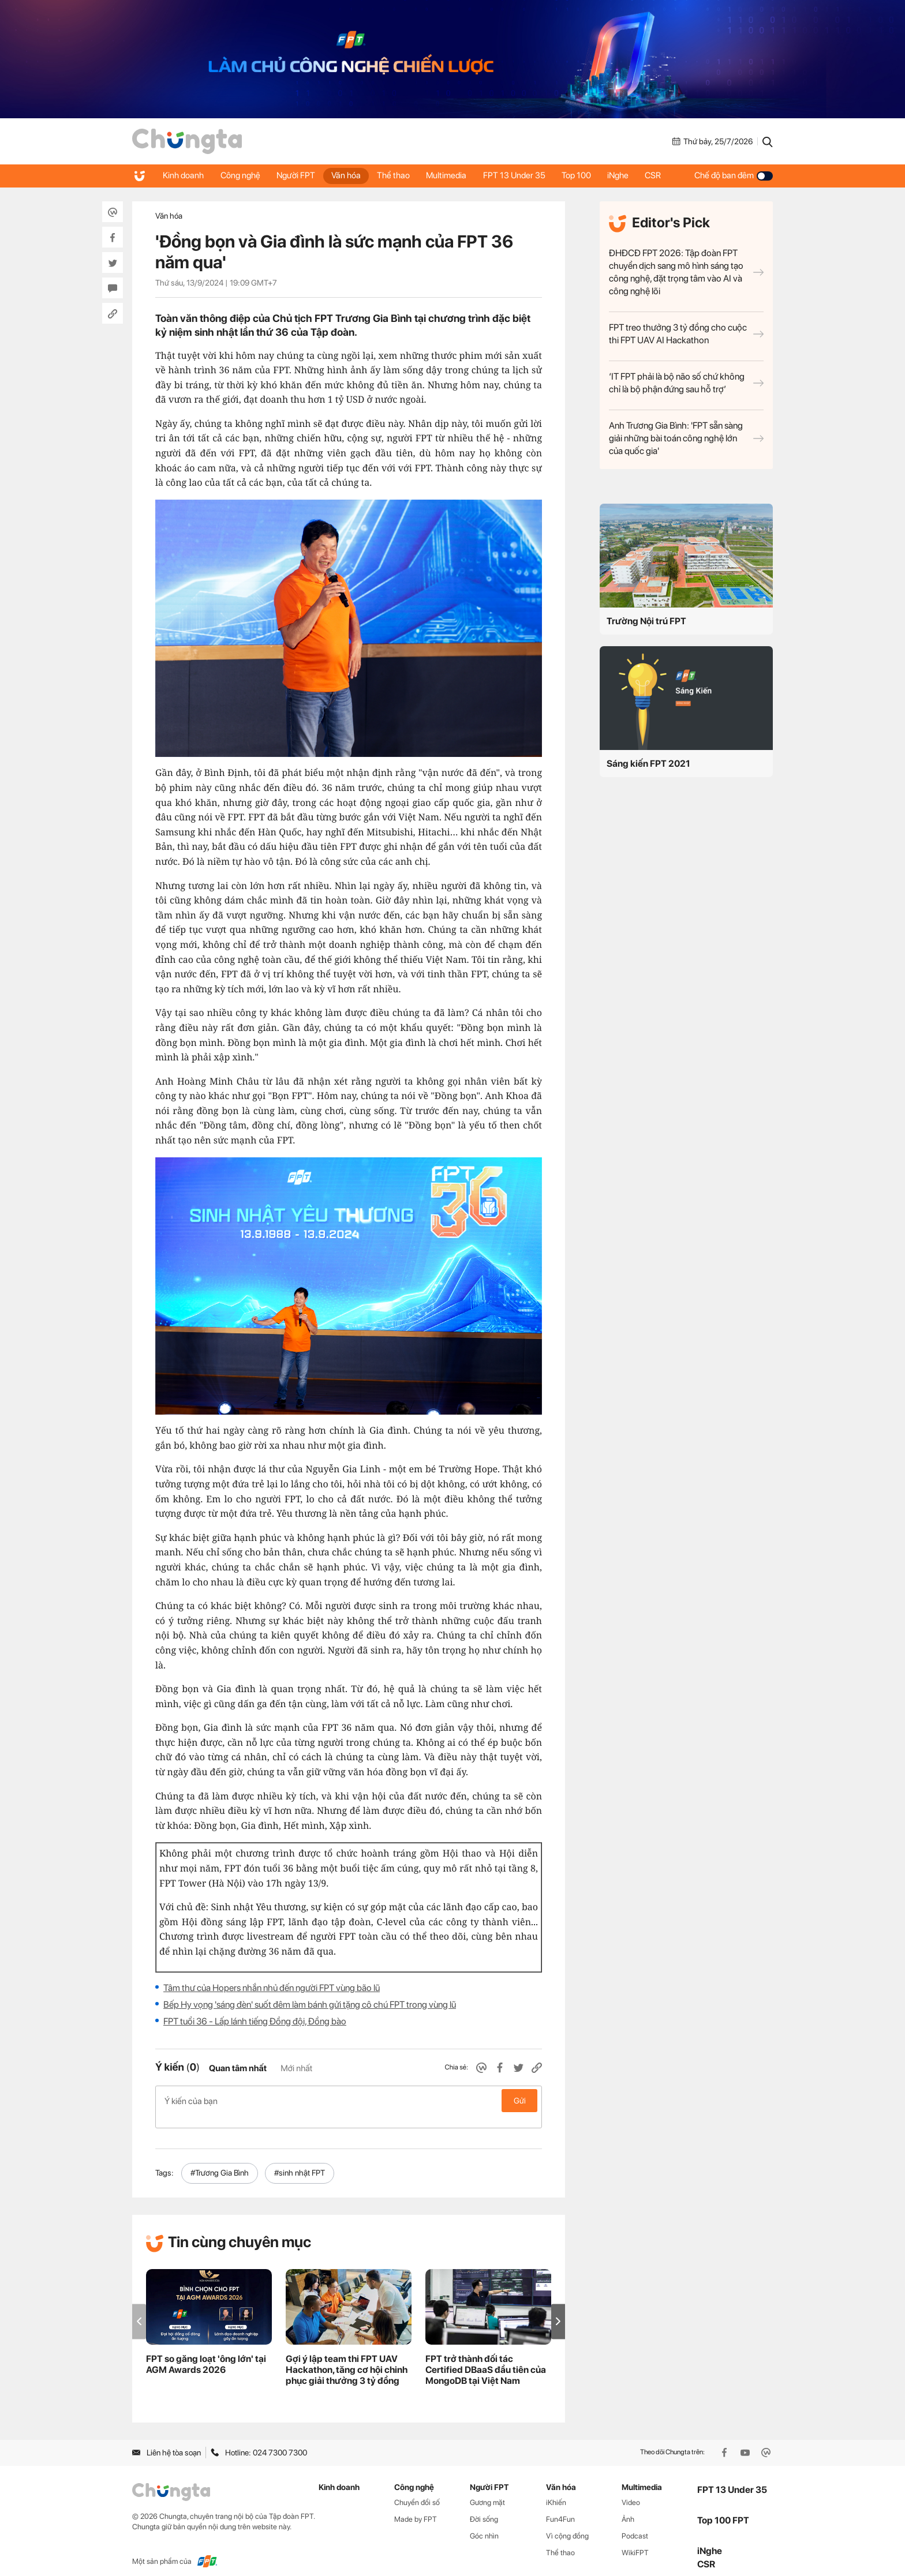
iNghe (626, 175)
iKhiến (556, 2490)
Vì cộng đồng (567, 2523)
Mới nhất (296, 2068)
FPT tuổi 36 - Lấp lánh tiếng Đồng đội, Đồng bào (254, 2021)
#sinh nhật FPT (299, 2160)
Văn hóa (349, 175)
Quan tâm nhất (238, 2068)
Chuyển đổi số (417, 2490)
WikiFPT (635, 2540)
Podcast (635, 2523)
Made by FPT (415, 2507)
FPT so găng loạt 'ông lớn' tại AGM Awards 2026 (206, 2352)
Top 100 (584, 175)
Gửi (520, 2100)
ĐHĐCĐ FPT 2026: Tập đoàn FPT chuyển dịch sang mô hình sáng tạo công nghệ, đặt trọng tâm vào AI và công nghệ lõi (686, 272)
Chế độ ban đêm (733, 175)
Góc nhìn (484, 2523)
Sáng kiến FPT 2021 (648, 763)
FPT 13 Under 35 (520, 175)
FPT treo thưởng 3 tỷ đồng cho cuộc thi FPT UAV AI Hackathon (686, 334)
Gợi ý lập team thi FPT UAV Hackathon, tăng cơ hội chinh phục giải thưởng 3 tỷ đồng (346, 2357)
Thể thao (398, 175)
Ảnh (628, 2507)
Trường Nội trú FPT (646, 621)
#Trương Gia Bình (219, 2160)
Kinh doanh (183, 175)
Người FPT (298, 175)
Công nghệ (241, 175)
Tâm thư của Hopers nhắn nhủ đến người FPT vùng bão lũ (271, 1987)
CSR (663, 175)
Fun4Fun (560, 2507)
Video (631, 2490)
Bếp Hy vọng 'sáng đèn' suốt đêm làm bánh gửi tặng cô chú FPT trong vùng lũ (309, 2004)
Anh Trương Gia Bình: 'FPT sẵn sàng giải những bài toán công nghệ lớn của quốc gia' (686, 438)
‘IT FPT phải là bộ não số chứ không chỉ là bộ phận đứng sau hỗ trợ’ (686, 383)
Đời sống (484, 2507)
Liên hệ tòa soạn (166, 2439)
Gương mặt (487, 2490)
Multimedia (452, 175)
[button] (558, 2309)
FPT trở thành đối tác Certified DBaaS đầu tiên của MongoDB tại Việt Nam (485, 2357)
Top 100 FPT (723, 2507)
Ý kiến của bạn (348, 2100)
